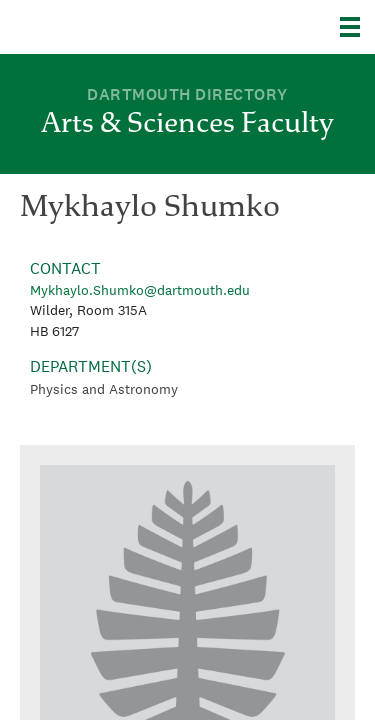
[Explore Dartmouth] (357, 27)
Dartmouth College (117, 27)
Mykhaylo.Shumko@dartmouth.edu (140, 290)
